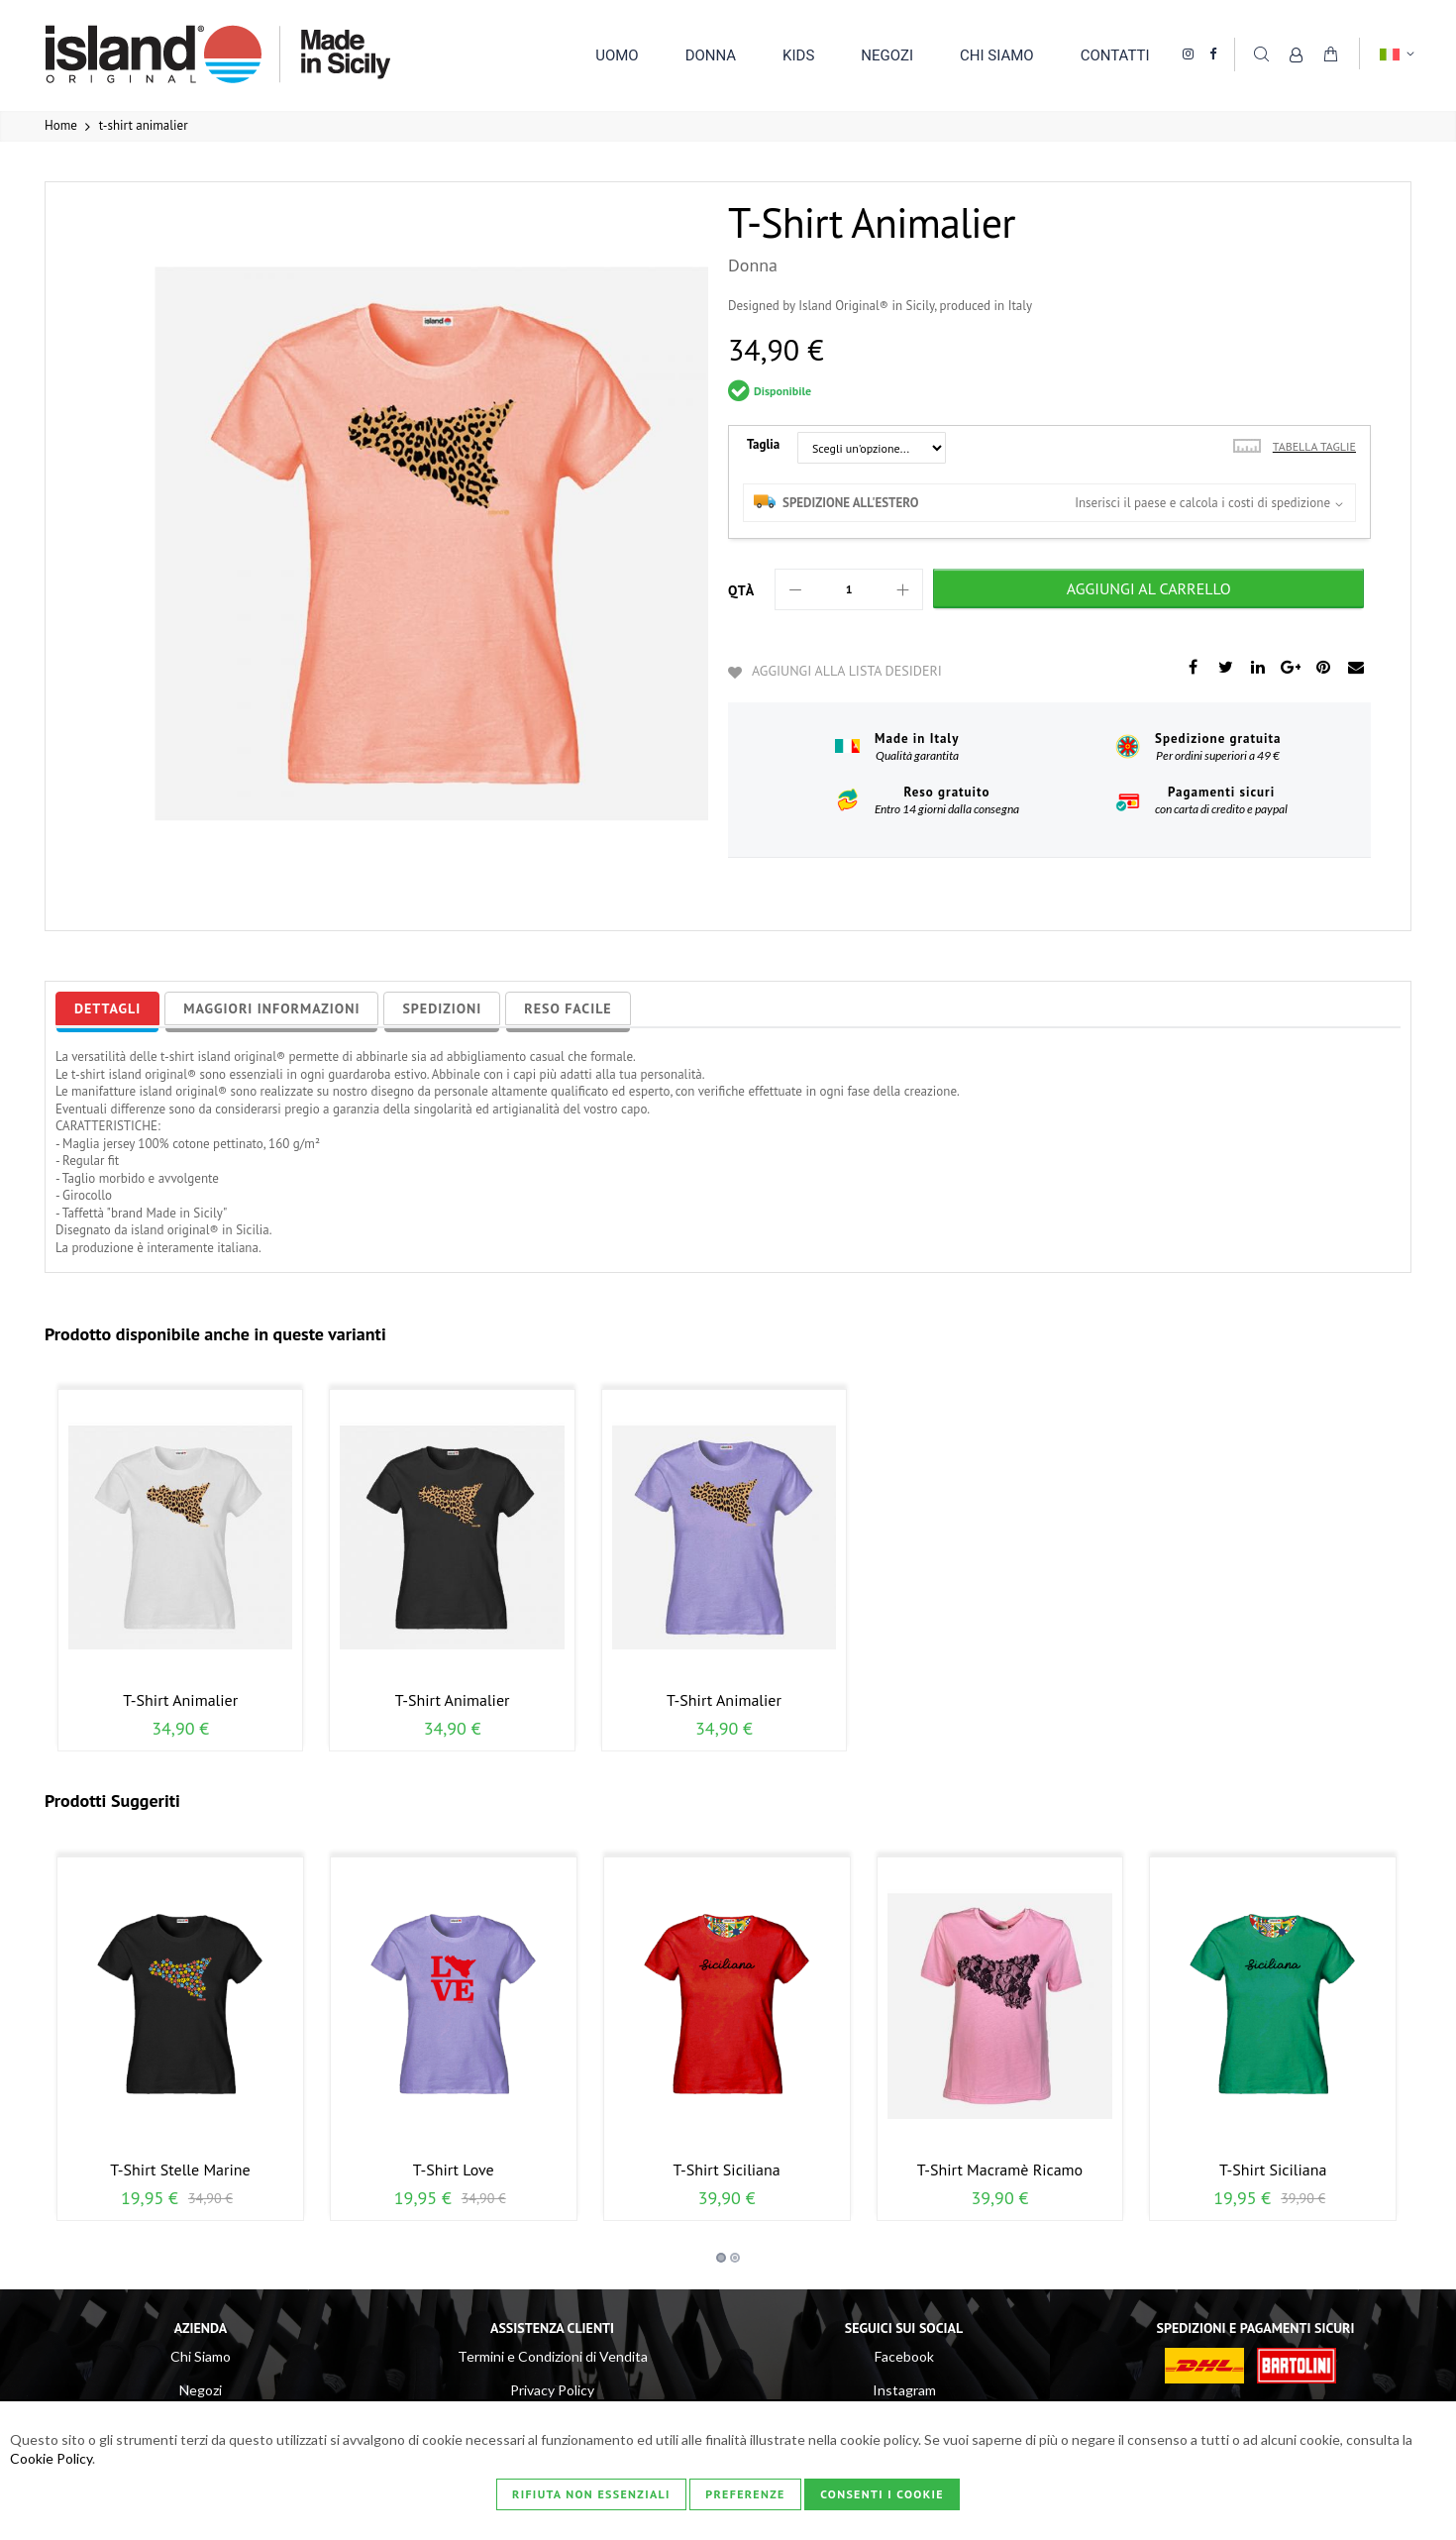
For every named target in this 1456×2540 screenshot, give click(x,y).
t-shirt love (453, 2169)
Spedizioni (441, 1008)
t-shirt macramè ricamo (1000, 2169)
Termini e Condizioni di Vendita (553, 2356)
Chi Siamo (200, 2356)
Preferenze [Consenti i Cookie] (744, 2494)
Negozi (200, 2389)
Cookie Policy (51, 2458)
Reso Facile (567, 1008)
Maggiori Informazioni (271, 1008)
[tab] (107, 1008)
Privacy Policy (552, 2389)
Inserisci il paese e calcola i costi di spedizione (1202, 502)
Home (61, 125)
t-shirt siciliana (726, 2169)
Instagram (904, 2389)
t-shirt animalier (180, 1700)
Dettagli (107, 1008)
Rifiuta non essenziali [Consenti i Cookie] (591, 2494)
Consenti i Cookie (882, 2494)
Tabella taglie (1314, 446)
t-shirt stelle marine (180, 2169)
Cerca (1261, 53)
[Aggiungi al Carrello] (1148, 588)
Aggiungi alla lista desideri (847, 671)
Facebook (904, 2356)
